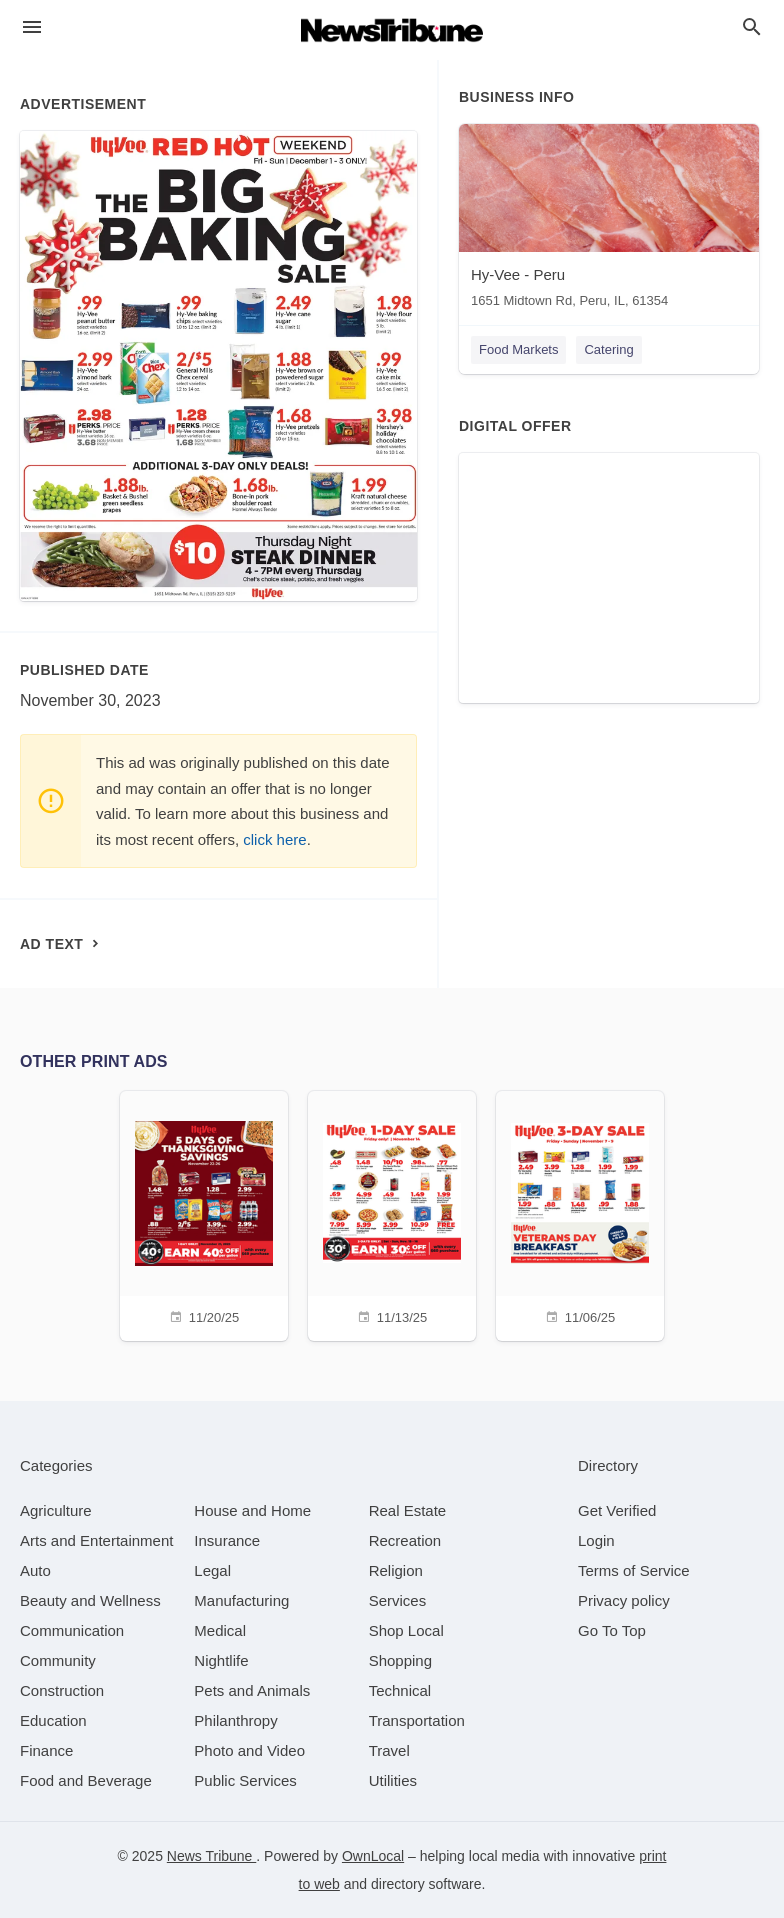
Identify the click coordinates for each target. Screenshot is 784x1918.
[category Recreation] (405, 1540)
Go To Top (612, 1630)
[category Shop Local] (406, 1630)
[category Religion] (396, 1570)
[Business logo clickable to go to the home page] (392, 30)
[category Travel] (389, 1750)
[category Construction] (62, 1690)
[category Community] (58, 1660)
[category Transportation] (417, 1720)
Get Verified (617, 1510)
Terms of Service (634, 1570)
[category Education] (53, 1720)
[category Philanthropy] (235, 1720)
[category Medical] (220, 1630)
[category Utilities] (393, 1780)
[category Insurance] (227, 1540)
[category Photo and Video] (249, 1750)
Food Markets (518, 349)
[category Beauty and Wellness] (90, 1600)
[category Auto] (35, 1570)
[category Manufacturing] (241, 1600)
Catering (608, 349)
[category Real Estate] (408, 1510)
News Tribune (211, 1856)
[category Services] (398, 1600)
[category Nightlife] (221, 1660)
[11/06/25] (580, 1213)
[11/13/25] (392, 1213)
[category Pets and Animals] (252, 1690)
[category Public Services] (245, 1780)
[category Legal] (212, 1570)
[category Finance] (46, 1750)
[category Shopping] (400, 1660)
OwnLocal (373, 1856)
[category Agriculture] (56, 1510)
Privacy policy (624, 1600)
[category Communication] (72, 1630)
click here (274, 839)
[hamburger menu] (32, 27)
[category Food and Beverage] (86, 1780)
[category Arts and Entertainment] (96, 1540)
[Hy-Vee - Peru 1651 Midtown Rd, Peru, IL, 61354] (609, 220)
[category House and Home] (252, 1510)
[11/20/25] (204, 1213)
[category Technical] (400, 1690)
